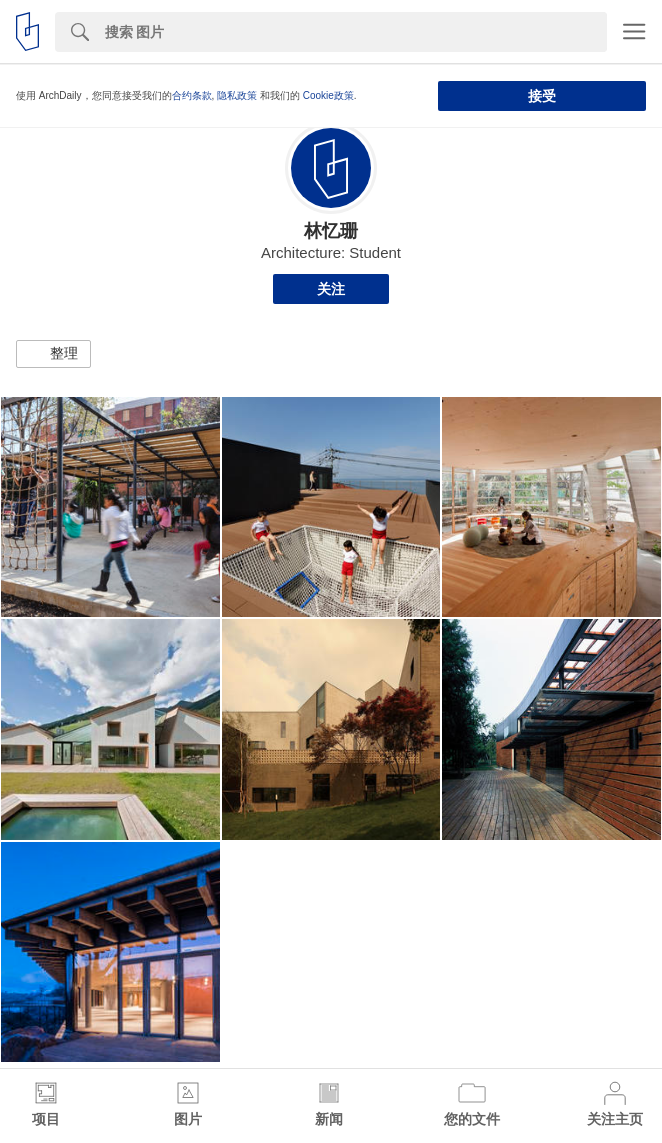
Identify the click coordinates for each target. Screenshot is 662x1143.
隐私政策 (237, 95)
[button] (53, 354)
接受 (542, 96)
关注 (331, 289)
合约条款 (192, 95)
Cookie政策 (328, 95)
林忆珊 (331, 231)
